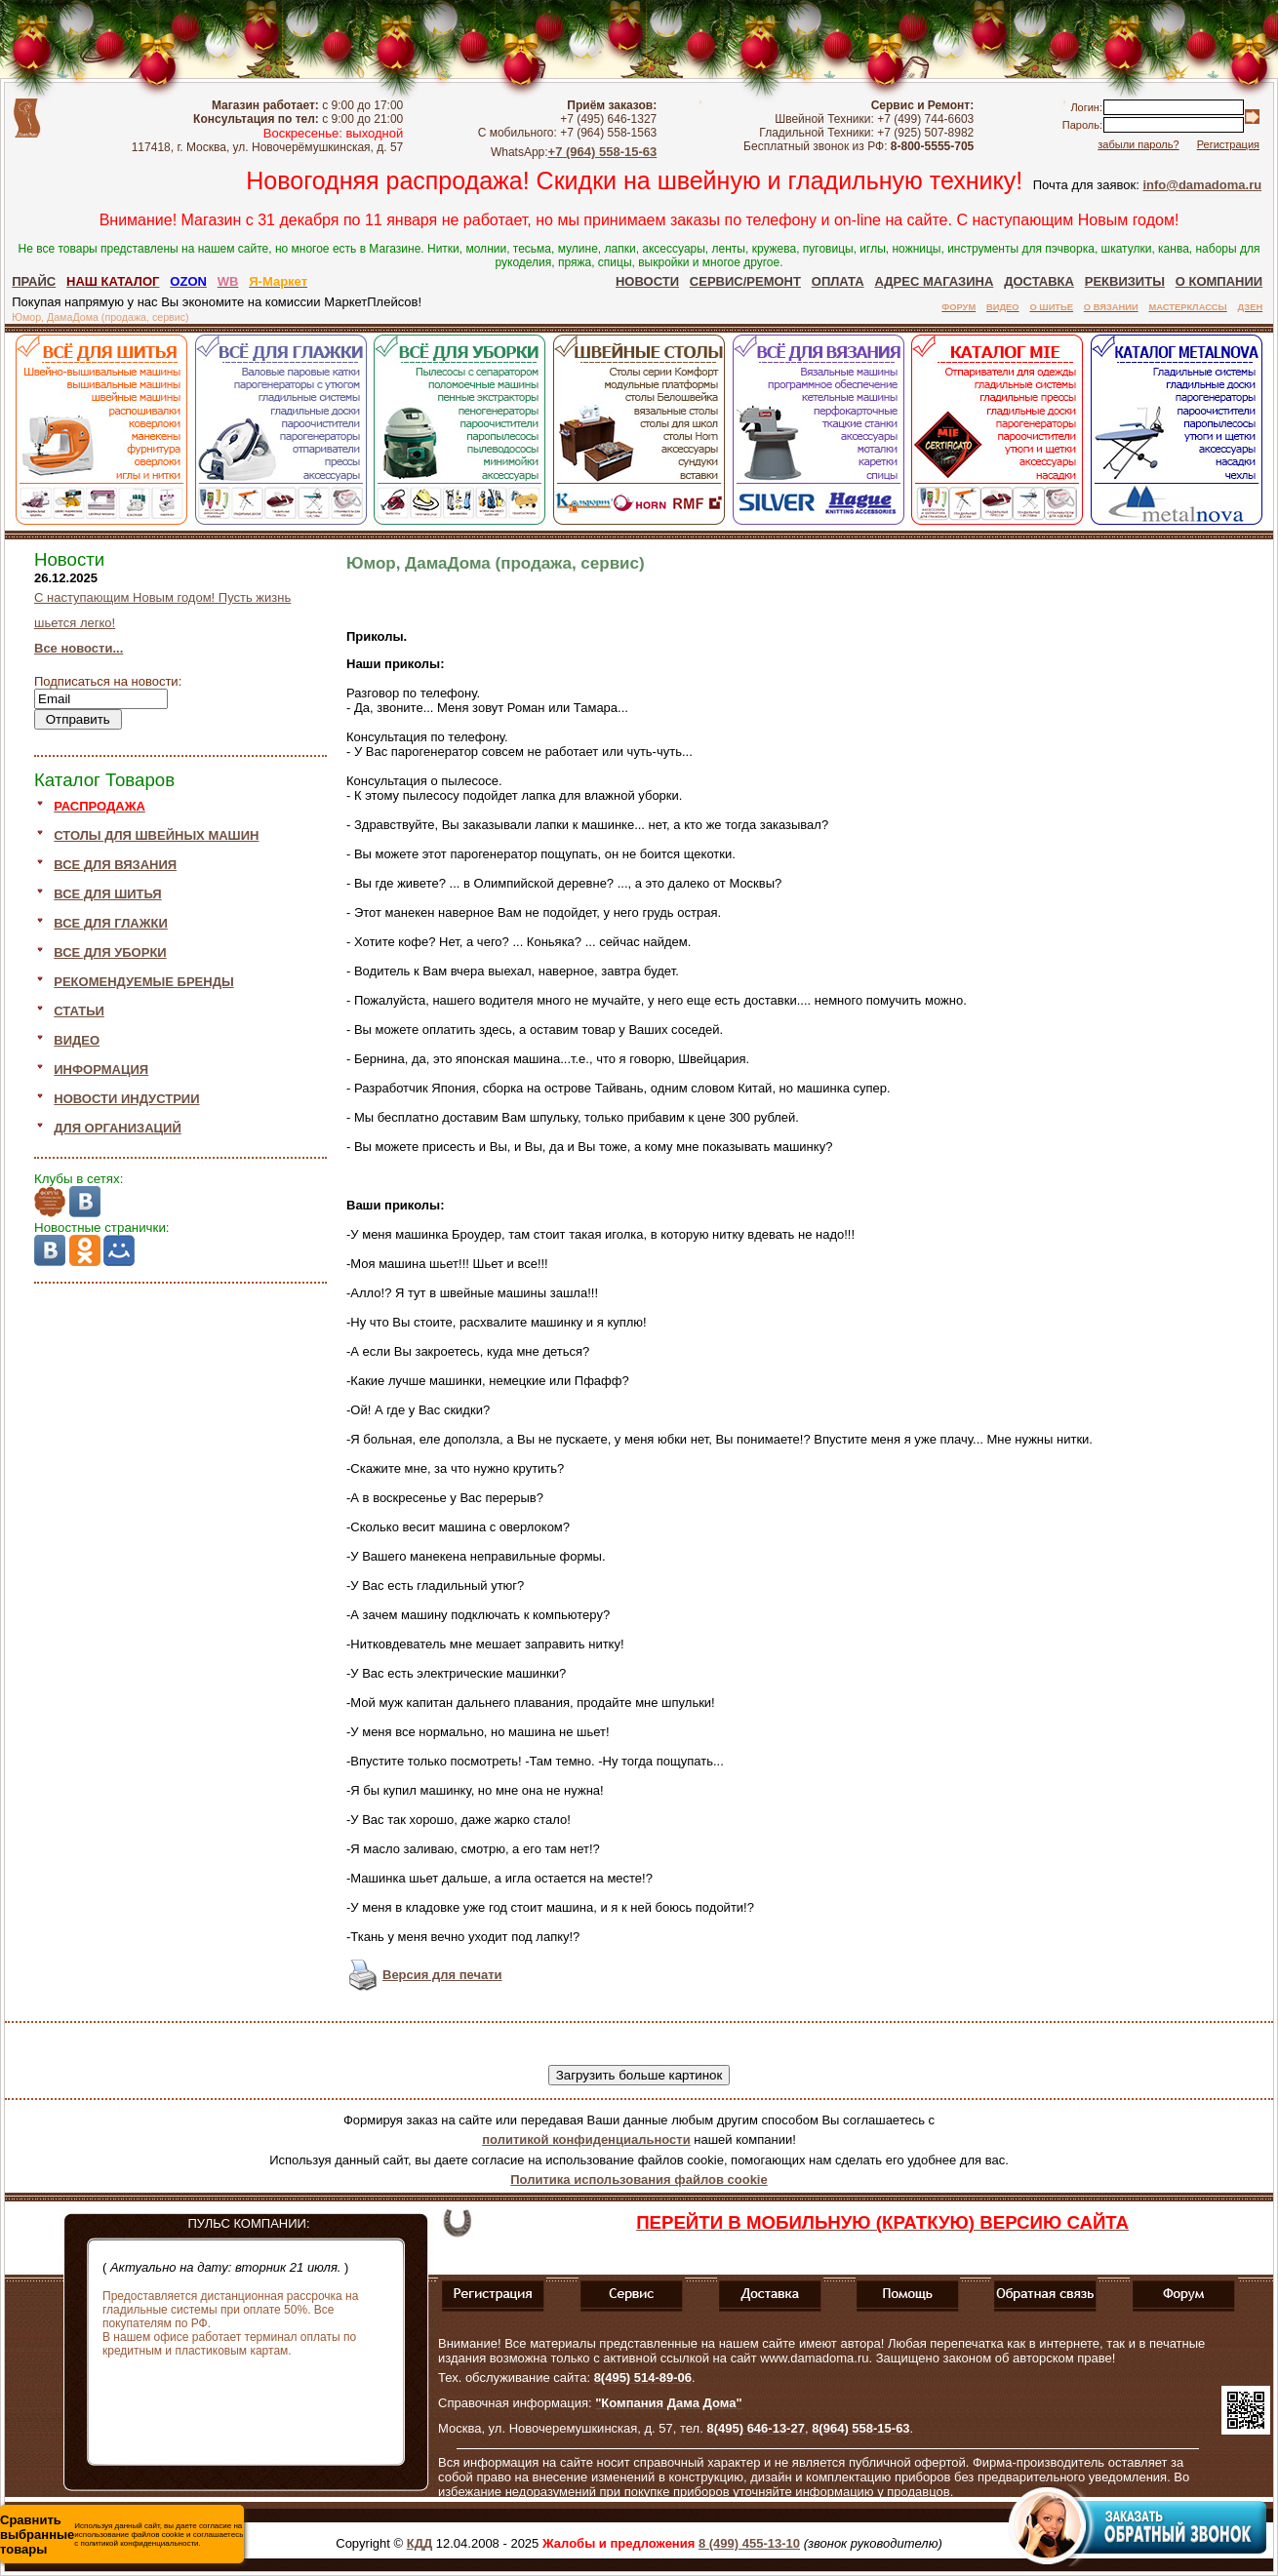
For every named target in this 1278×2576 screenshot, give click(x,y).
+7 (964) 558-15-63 (603, 151)
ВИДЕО (77, 1040)
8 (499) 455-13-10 (749, 2543)
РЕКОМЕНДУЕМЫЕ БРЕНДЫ (143, 981)
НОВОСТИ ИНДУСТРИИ (126, 1098)
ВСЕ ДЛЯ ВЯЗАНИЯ (115, 864)
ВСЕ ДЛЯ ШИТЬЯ (107, 894)
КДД (419, 2543)
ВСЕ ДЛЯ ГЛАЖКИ (111, 923)
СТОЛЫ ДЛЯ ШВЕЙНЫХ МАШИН (156, 835)
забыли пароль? (1138, 144)
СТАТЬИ (79, 1011)
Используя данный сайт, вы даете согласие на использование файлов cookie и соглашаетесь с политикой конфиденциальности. (121, 2534)
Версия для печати (442, 1974)
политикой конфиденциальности (586, 2139)
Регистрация (1228, 144)
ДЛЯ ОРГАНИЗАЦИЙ (117, 1128)
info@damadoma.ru (1201, 185)
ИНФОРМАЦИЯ (101, 1069)
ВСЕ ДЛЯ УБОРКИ (110, 952)
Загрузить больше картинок (639, 2075)
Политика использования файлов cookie (638, 2179)
